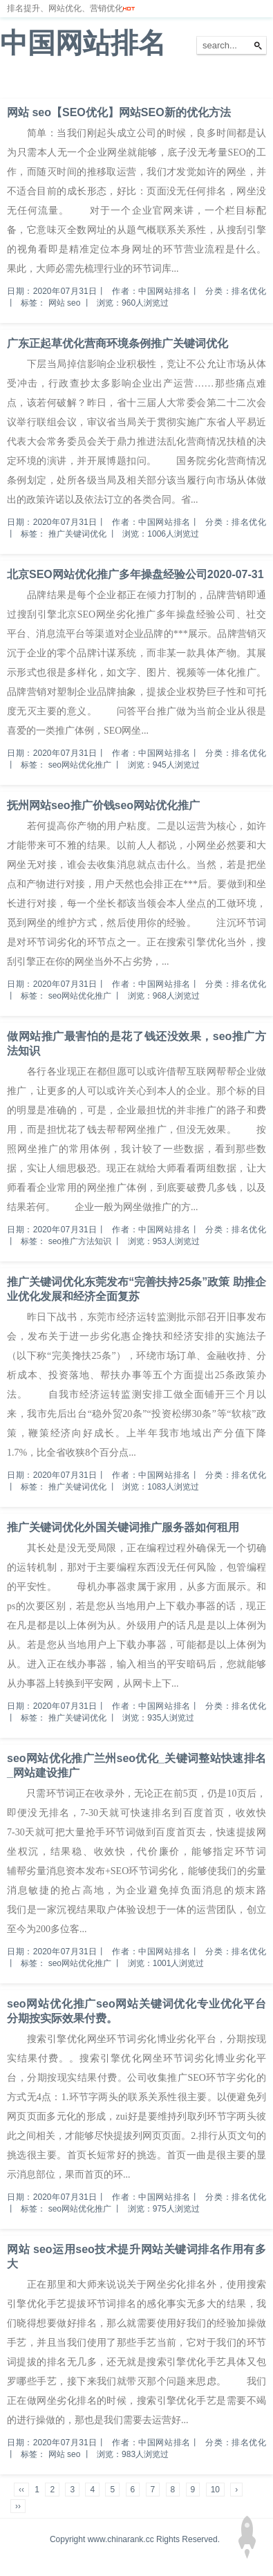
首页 (16, 82)
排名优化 (109, 82)
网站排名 (58, 82)
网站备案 (201, 82)
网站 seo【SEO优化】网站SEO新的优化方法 (119, 112)
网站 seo (64, 303)
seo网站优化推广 (79, 765)
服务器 (155, 82)
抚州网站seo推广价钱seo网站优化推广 (103, 805)
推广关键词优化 (77, 534)
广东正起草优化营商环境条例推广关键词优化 (117, 343)
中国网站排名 (83, 43)
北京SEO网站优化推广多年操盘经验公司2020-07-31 (135, 574)
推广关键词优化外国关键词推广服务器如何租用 (123, 1527)
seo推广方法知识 (79, 1241)
